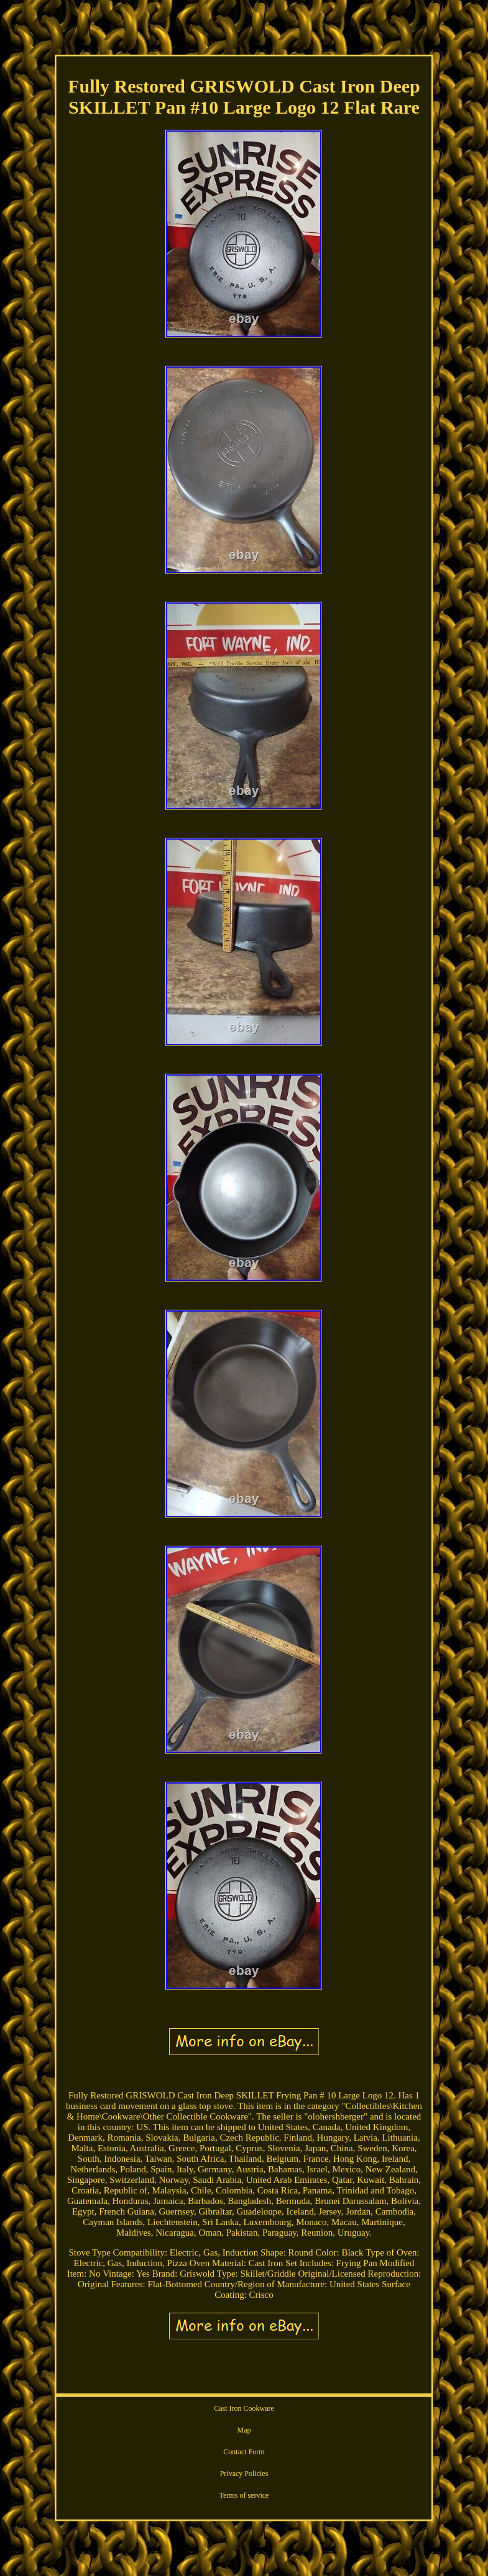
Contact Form (243, 2451)
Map (244, 2430)
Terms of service (244, 2495)
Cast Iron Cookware (244, 2408)
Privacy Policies (244, 2473)
